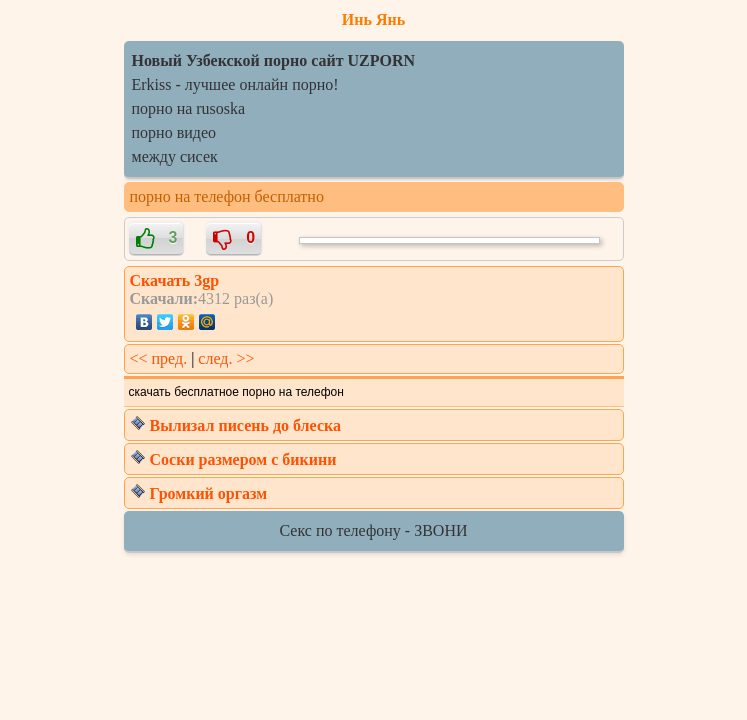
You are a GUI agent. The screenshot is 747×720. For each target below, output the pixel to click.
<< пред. (159, 358)
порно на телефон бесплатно (227, 196)
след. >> (226, 358)
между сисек (175, 156)
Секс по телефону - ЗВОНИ (374, 530)
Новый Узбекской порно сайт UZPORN (274, 60)
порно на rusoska (189, 108)
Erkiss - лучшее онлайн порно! (235, 84)
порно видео (174, 132)
